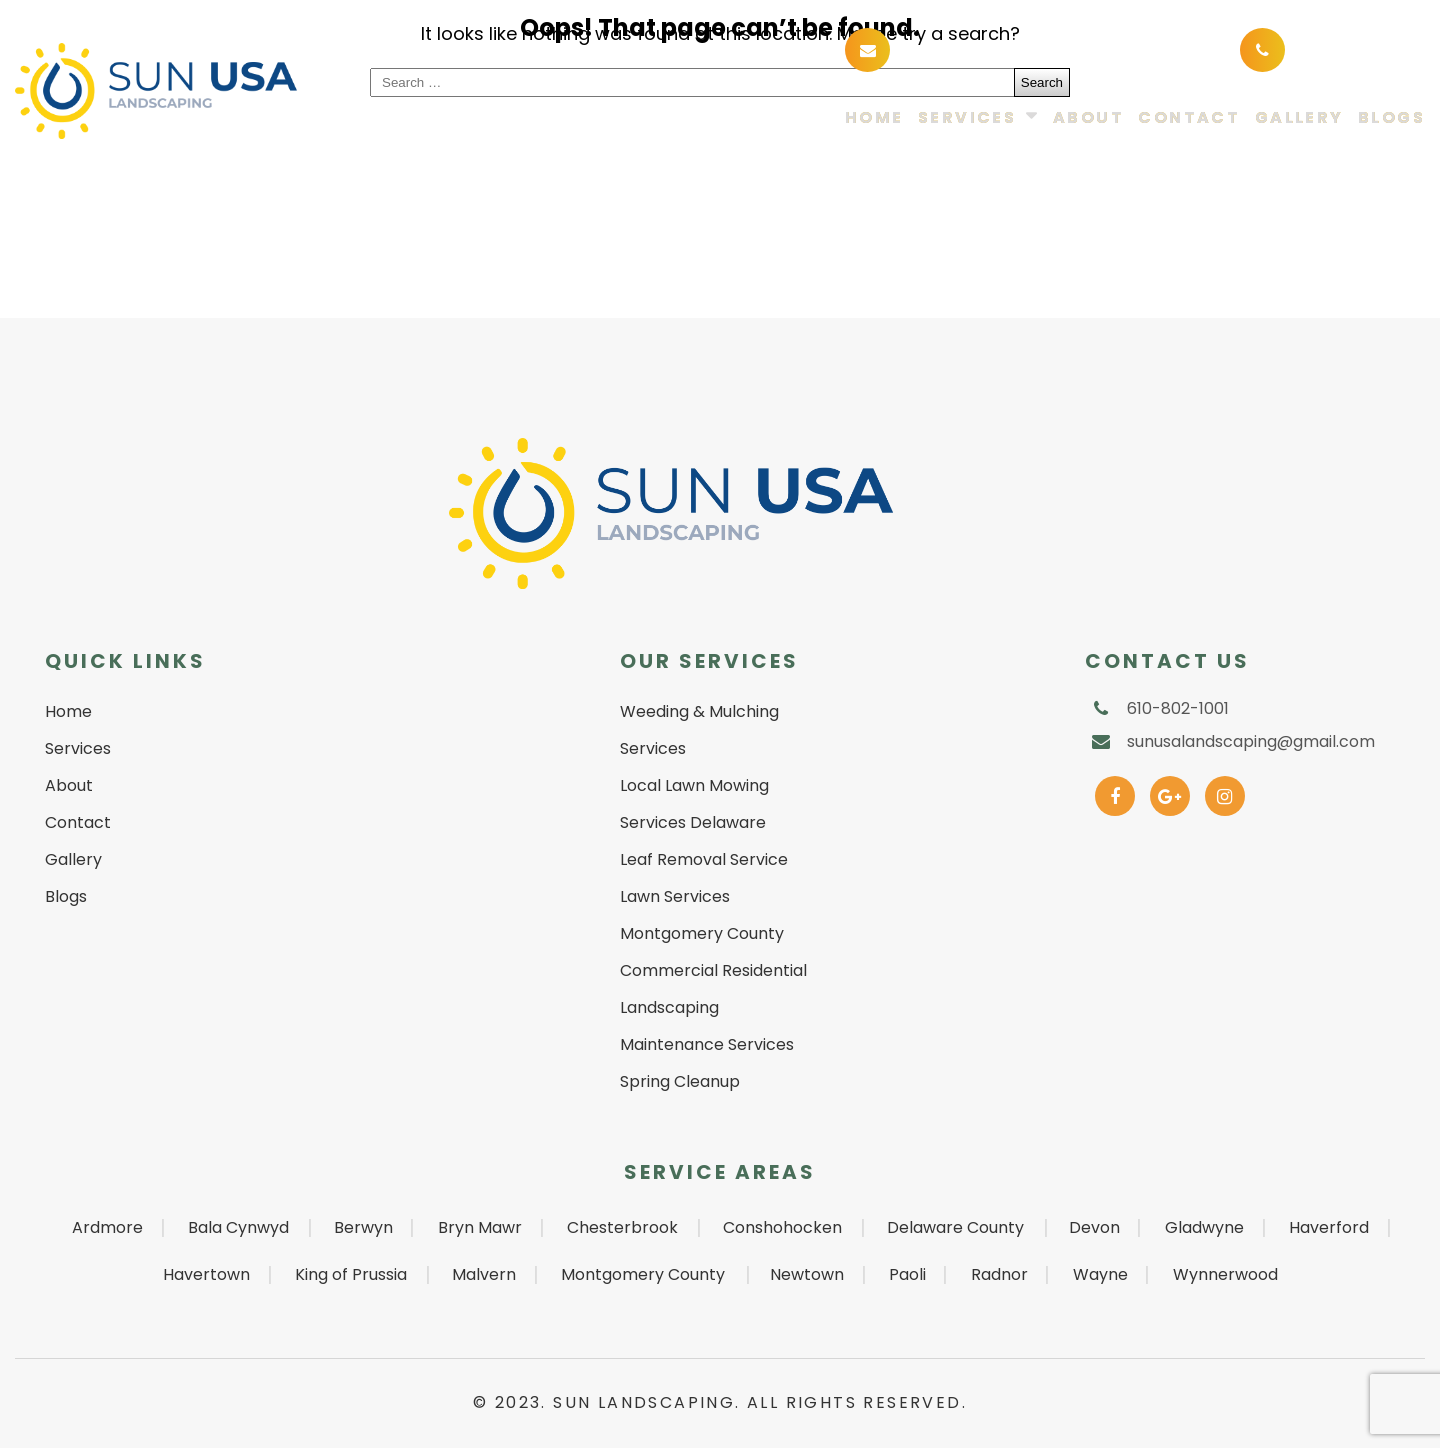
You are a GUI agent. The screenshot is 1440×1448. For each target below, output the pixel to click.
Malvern (484, 1274)
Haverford (1329, 1227)
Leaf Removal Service (704, 859)
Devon (1094, 1227)
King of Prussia (351, 1274)
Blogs (1391, 118)
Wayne (1100, 1274)
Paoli (907, 1274)
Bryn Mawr (480, 1227)
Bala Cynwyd (238, 1227)
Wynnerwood (1225, 1274)
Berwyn (363, 1227)
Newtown (807, 1274)
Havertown (206, 1274)
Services (967, 118)
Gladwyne (1204, 1227)
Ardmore (107, 1227)
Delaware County (955, 1227)
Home (874, 118)
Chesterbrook (622, 1227)
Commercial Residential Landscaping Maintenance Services (713, 1007)
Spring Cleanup (680, 1081)
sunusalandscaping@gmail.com (1044, 48)
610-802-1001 (1351, 48)
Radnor (999, 1274)
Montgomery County (643, 1274)
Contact (1189, 118)
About (1088, 118)
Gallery (1299, 118)
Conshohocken (782, 1227)
